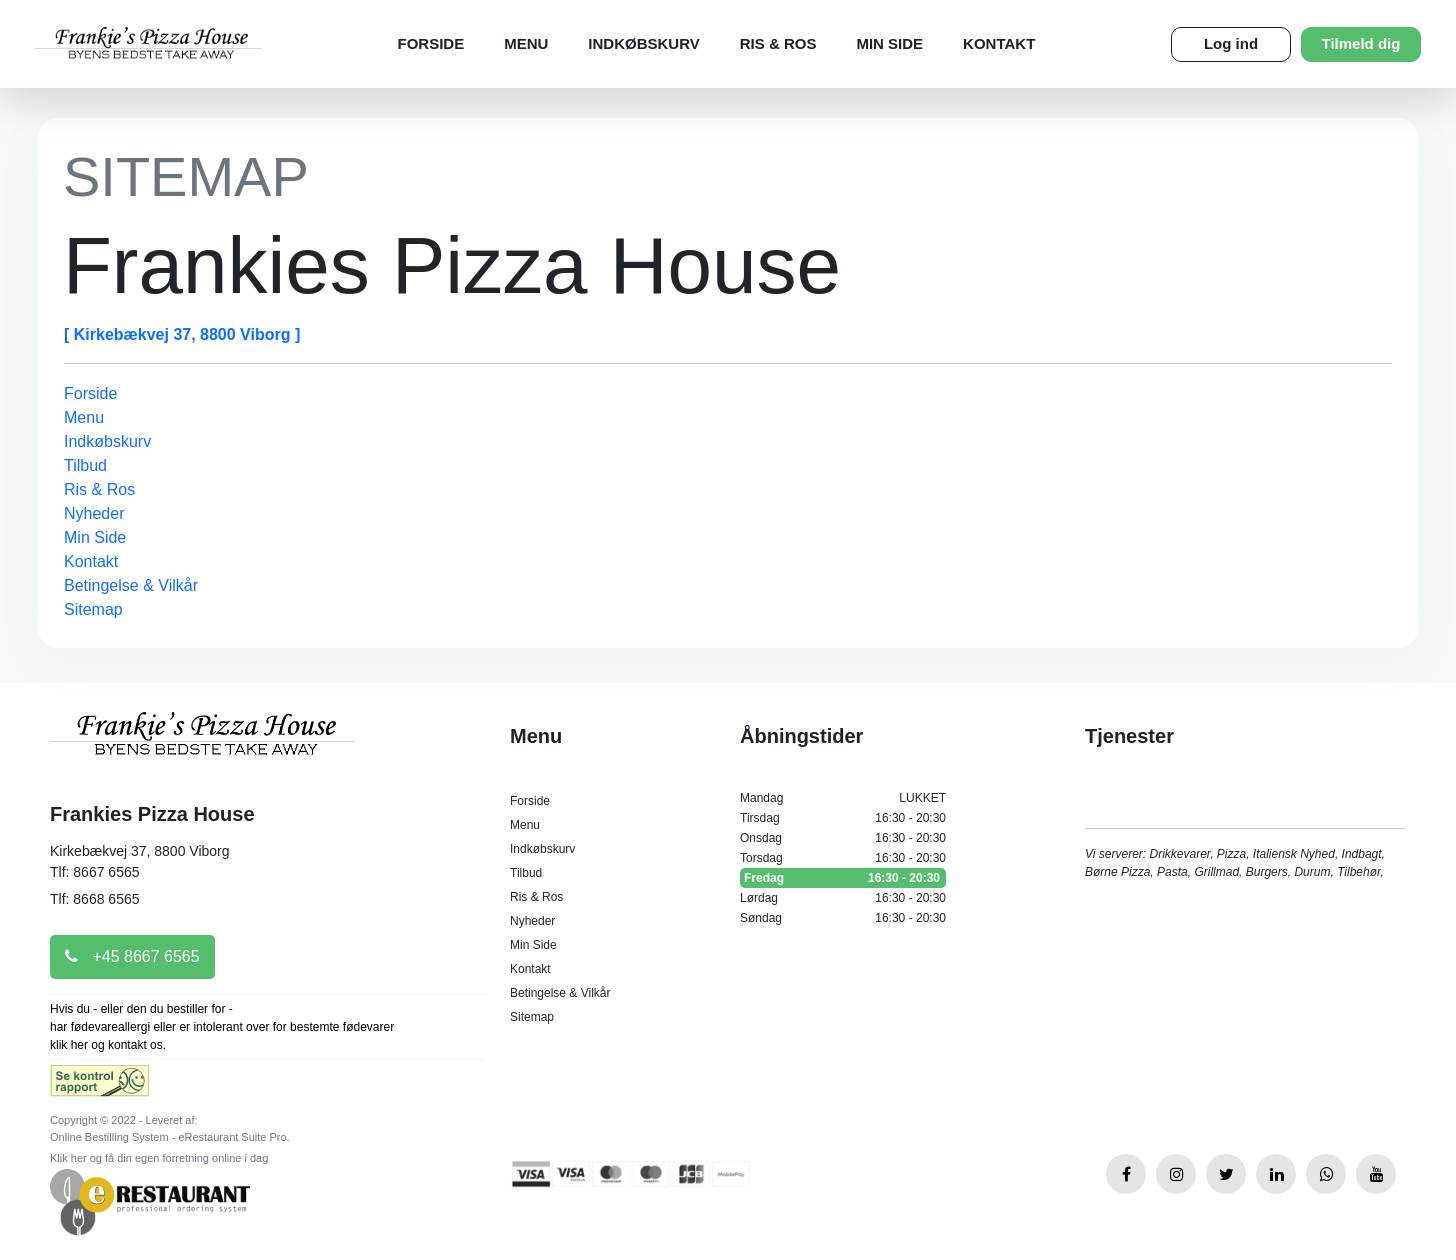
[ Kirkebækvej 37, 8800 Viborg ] (182, 334)
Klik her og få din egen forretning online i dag (159, 1158)
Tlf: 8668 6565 (95, 899)
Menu (526, 43)
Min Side (889, 43)
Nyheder (94, 513)
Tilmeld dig (1361, 43)
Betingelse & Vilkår (131, 585)
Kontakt (999, 43)
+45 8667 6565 (132, 956)
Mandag (843, 798)
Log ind (1231, 43)
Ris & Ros (778, 43)
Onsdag (843, 838)
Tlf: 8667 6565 (95, 872)
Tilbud (85, 465)
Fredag (843, 878)
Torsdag (843, 858)
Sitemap (93, 609)
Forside (430, 43)
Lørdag (843, 898)
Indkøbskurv (643, 43)
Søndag (843, 918)
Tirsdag (843, 818)
